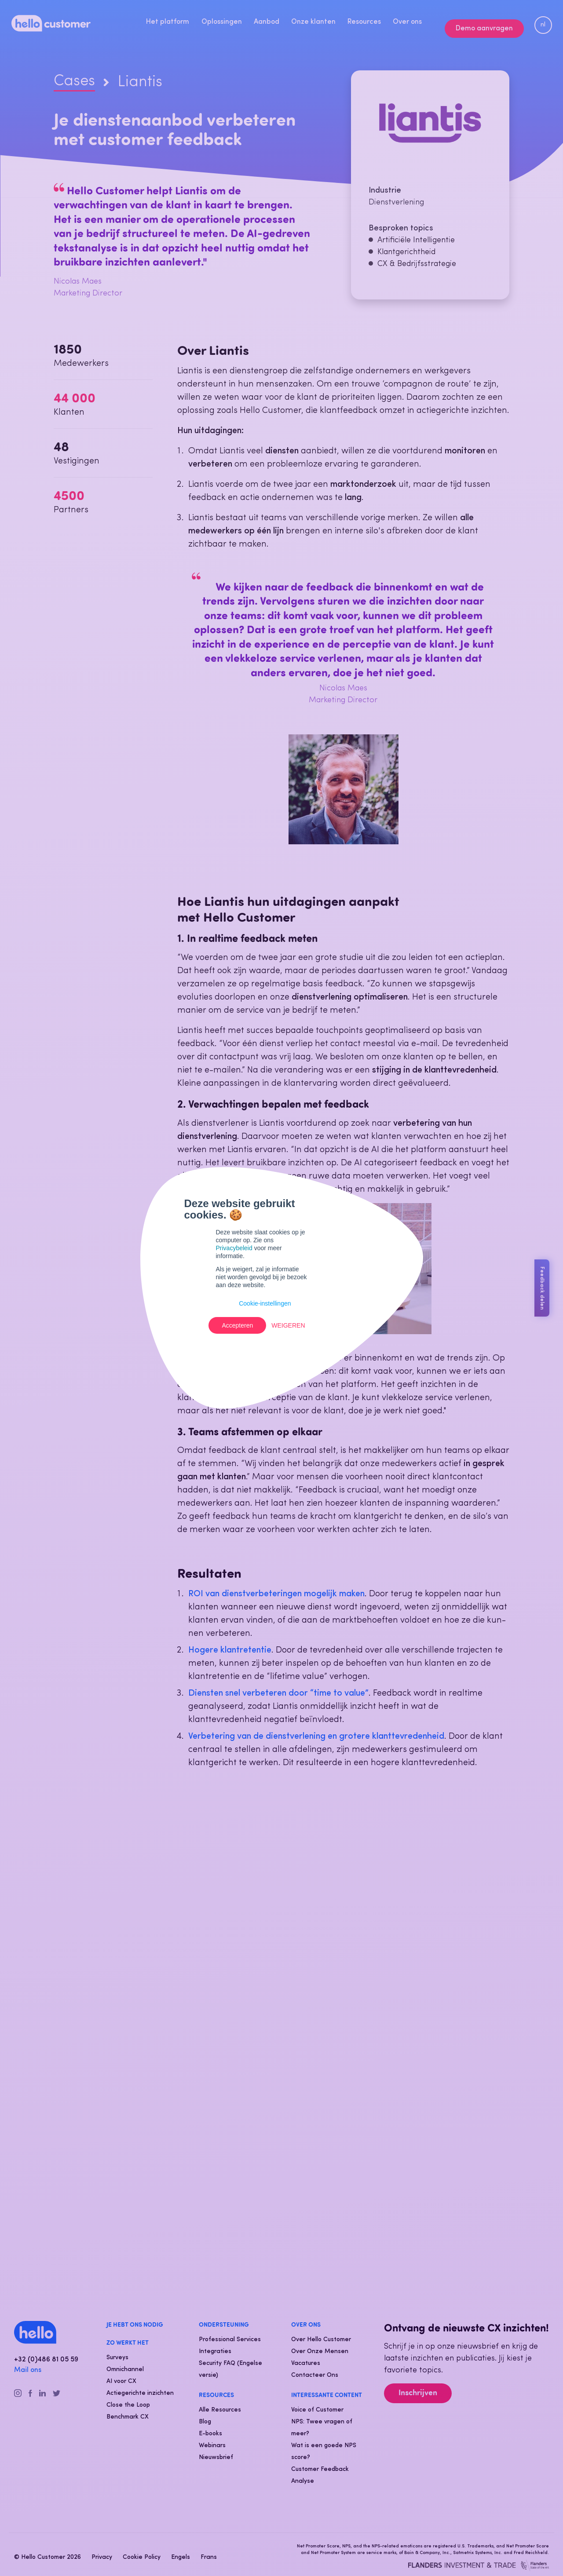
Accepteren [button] (237, 1325)
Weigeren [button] (288, 1325)
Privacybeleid (234, 1248)
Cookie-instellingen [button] (265, 1303)
